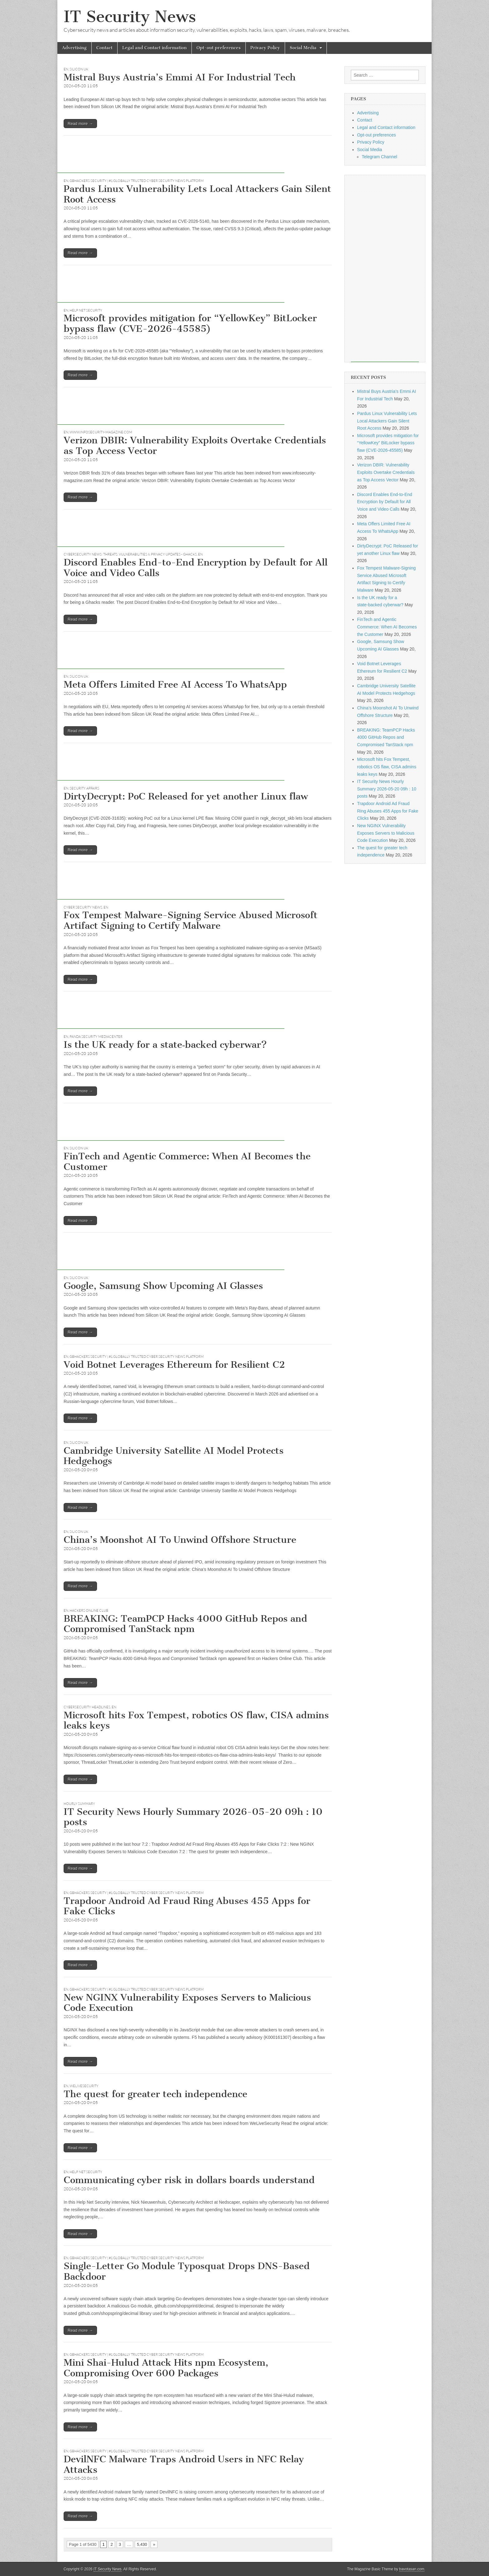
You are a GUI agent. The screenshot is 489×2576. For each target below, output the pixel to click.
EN (66, 69)
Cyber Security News (83, 907)
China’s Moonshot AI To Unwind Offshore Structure (180, 1539)
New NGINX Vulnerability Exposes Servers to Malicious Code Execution (187, 2003)
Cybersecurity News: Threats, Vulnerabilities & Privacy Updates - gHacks (130, 554)
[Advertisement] (170, 159)
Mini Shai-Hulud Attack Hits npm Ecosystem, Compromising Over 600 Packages (166, 2368)
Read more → (80, 123)
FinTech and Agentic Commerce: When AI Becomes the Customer (187, 1161)
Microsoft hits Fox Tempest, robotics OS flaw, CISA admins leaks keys (196, 1720)
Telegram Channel (379, 156)
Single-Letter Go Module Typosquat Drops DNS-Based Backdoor (187, 2271)
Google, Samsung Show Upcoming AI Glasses (163, 1285)
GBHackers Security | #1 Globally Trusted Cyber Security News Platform (137, 181)
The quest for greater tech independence (155, 2094)
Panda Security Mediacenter (96, 1036)
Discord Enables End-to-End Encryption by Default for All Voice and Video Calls (195, 568)
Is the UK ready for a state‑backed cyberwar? (165, 1044)
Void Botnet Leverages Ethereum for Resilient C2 (174, 1364)
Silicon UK (79, 69)
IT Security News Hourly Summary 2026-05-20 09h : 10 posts (193, 1817)
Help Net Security (86, 310)
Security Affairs (84, 788)
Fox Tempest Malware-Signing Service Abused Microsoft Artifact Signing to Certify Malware (190, 920)
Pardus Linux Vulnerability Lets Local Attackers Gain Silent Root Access (197, 194)
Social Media (303, 47)
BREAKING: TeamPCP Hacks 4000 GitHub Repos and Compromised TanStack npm (185, 1624)
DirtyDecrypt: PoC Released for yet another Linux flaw (186, 796)
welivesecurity (84, 2086)
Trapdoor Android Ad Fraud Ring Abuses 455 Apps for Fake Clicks (187, 1906)
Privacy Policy (265, 47)
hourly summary (79, 1803)
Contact (104, 47)
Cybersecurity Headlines (87, 1707)
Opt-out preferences (218, 47)
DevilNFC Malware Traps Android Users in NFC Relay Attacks (184, 2464)
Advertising (74, 47)
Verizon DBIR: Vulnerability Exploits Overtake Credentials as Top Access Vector (195, 445)
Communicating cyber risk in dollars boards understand (189, 2180)
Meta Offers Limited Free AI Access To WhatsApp (175, 684)
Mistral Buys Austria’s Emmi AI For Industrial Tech (180, 77)
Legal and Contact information (154, 47)
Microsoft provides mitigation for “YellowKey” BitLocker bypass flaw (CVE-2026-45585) (190, 323)
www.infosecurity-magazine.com (101, 432)
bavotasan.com (411, 2569)
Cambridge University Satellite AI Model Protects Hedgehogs (173, 1456)
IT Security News (130, 16)
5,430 (142, 2544)
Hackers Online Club (89, 1610)
